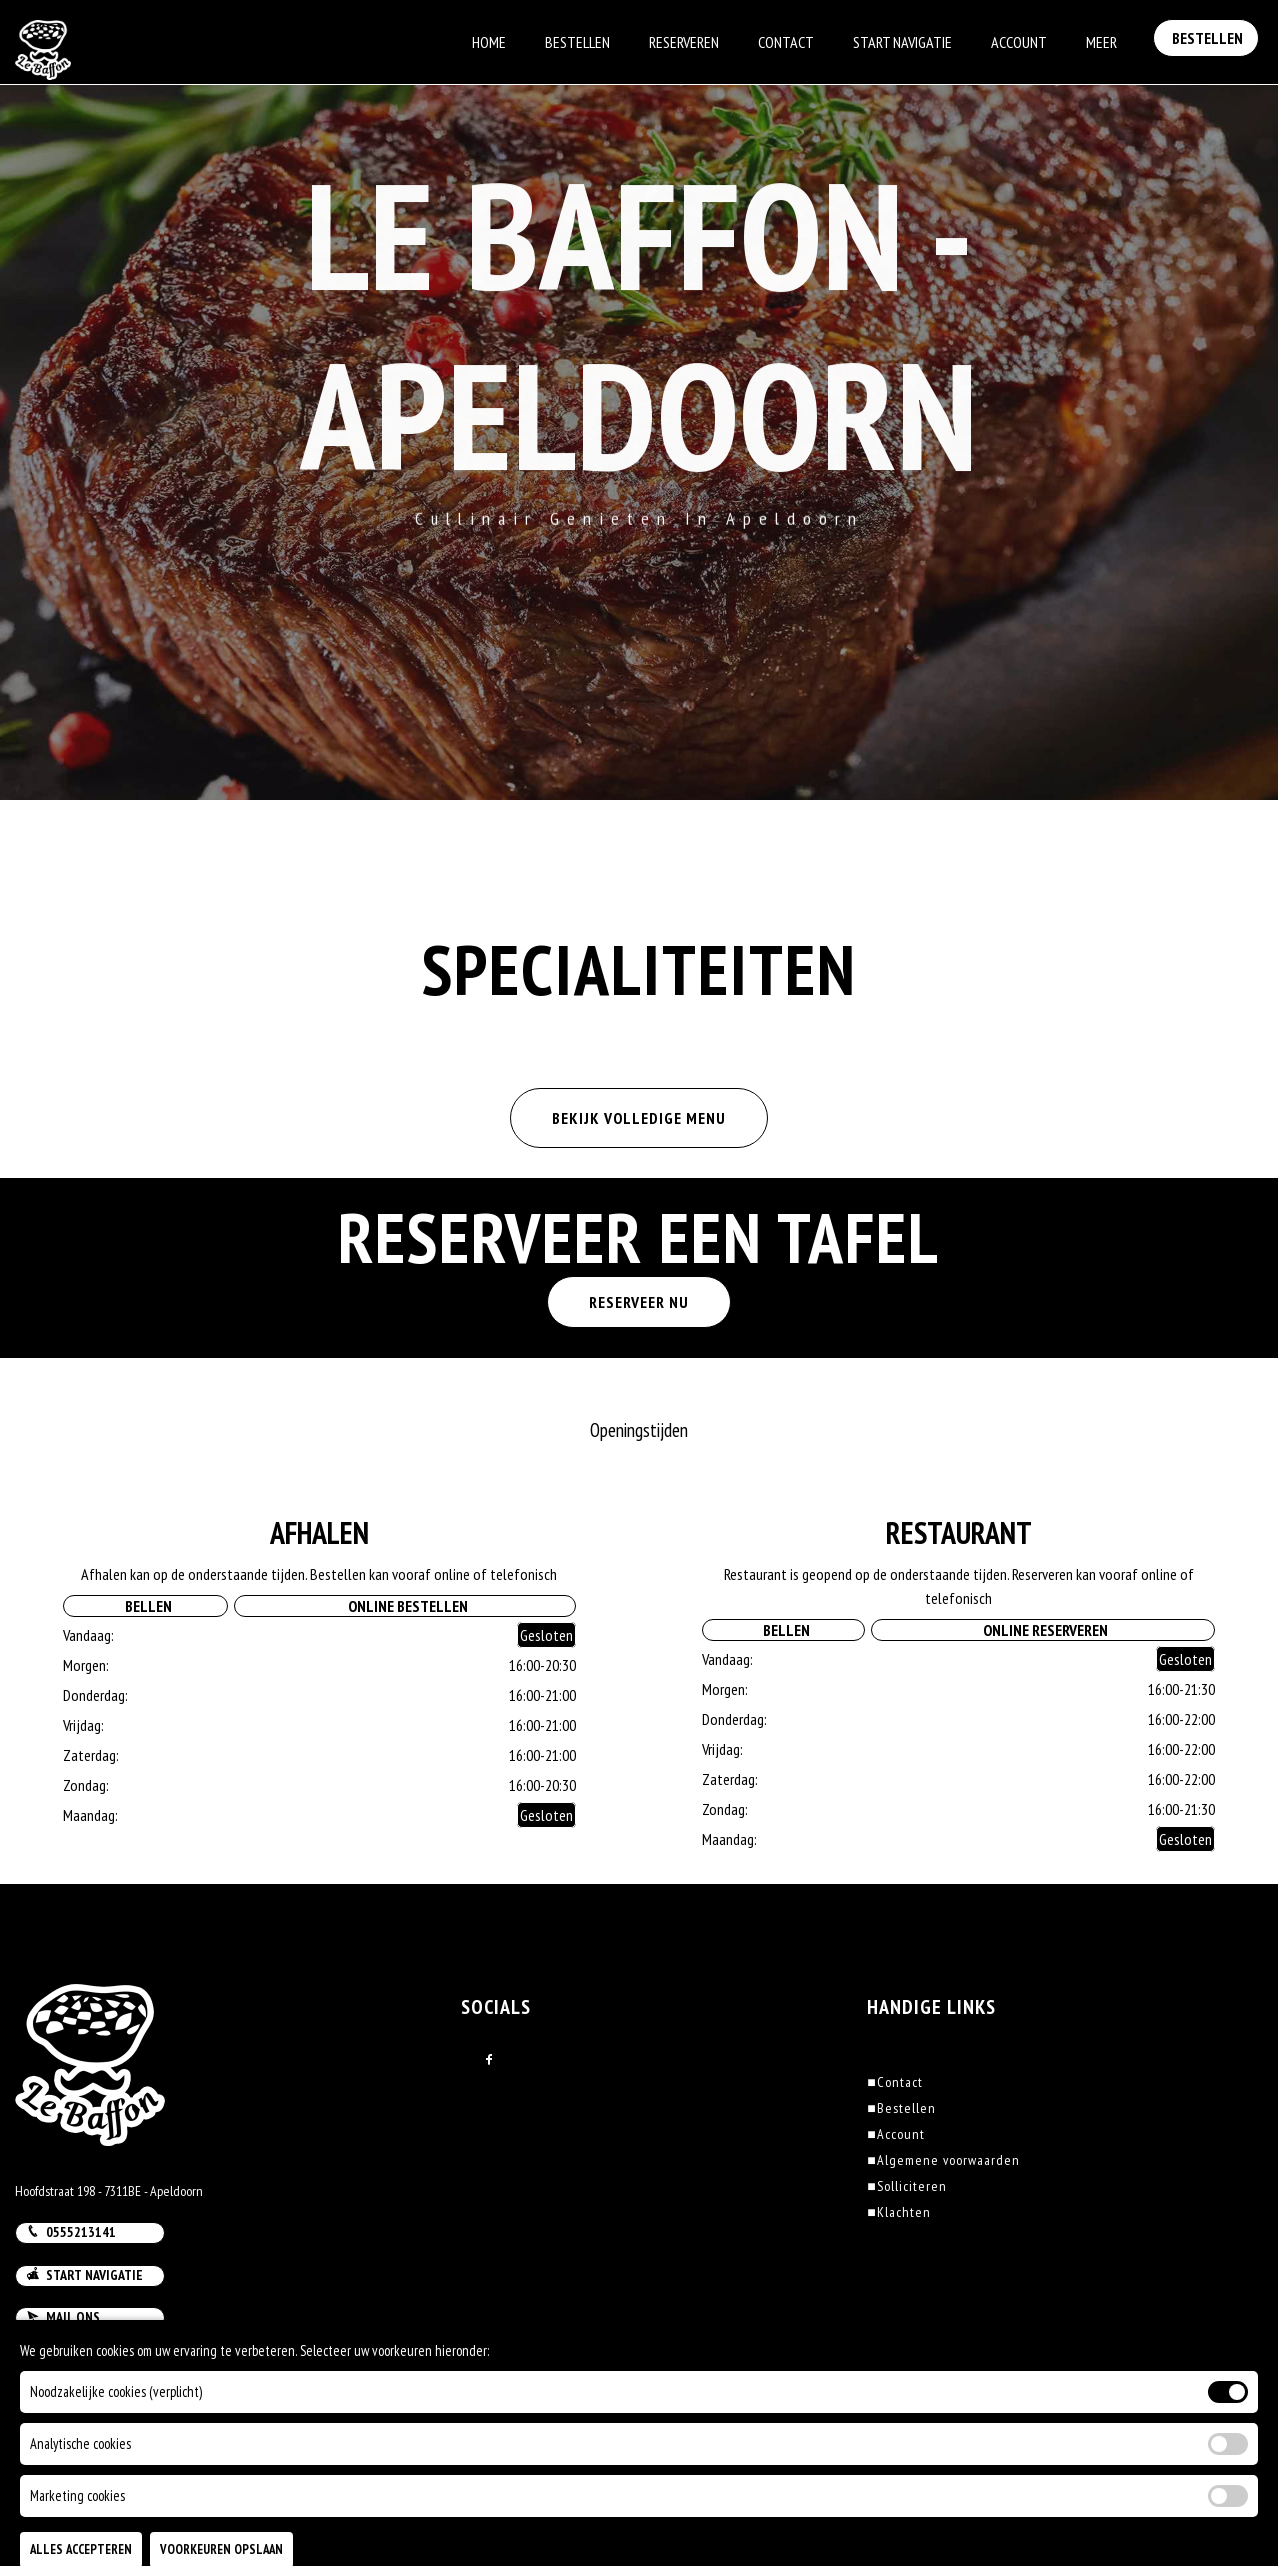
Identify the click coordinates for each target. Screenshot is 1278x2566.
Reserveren (684, 42)
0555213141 (71, 2232)
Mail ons (63, 2317)
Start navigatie (84, 2275)
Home (489, 42)
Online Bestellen (405, 1606)
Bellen (145, 1606)
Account (1019, 42)
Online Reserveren (1042, 1630)
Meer (1101, 42)
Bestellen (577, 42)
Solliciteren (906, 2186)
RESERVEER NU (639, 1302)
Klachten (898, 2212)
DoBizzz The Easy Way (394, 2475)
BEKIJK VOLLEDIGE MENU (639, 1118)
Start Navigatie (902, 42)
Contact (786, 42)
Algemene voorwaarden (943, 2160)
